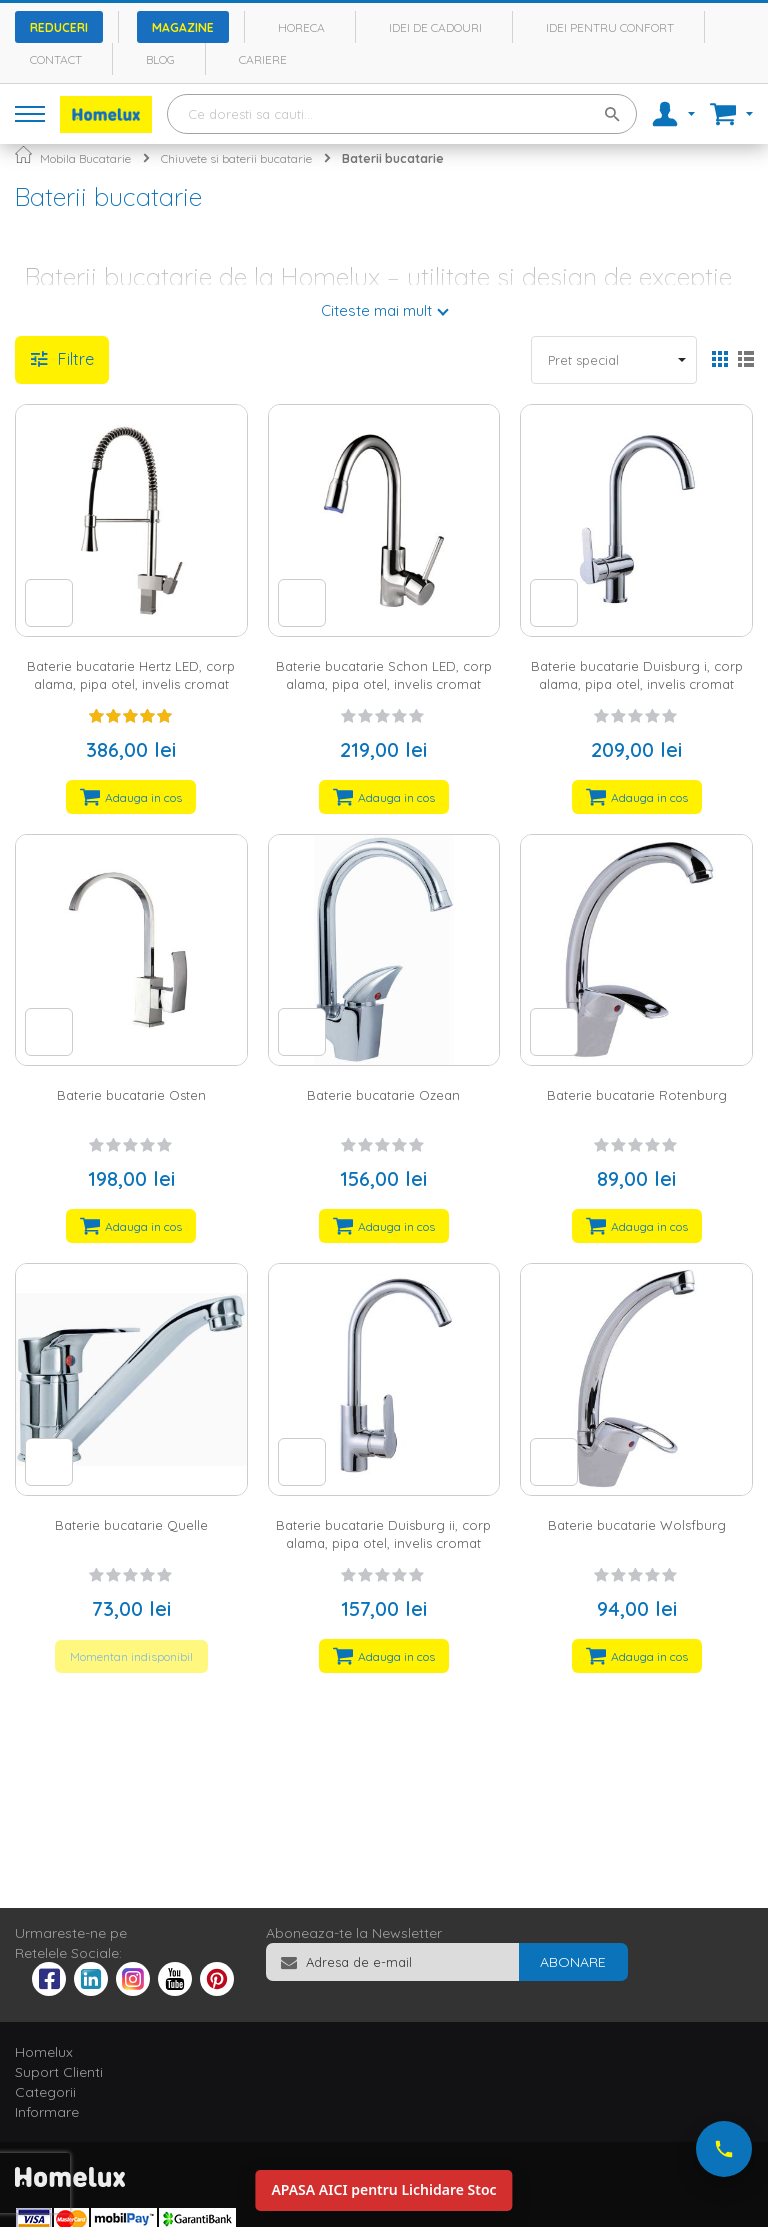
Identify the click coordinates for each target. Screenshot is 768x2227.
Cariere (263, 59)
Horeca (301, 27)
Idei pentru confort (610, 27)
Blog (160, 59)
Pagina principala (23, 154)
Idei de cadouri (435, 27)
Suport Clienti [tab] (59, 2072)
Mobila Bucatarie (85, 158)
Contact (56, 59)
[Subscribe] (573, 1962)
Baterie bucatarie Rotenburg (637, 1095)
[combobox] (402, 114)
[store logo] (106, 114)
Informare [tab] (47, 2112)
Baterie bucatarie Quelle (131, 1525)
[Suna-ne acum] (724, 2149)
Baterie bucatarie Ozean (383, 1095)
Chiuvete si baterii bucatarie (236, 158)
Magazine (183, 27)
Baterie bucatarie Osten (131, 1095)
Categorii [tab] (45, 2092)
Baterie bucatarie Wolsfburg (637, 1525)
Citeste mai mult (376, 310)
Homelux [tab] (44, 2052)
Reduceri (59, 27)
